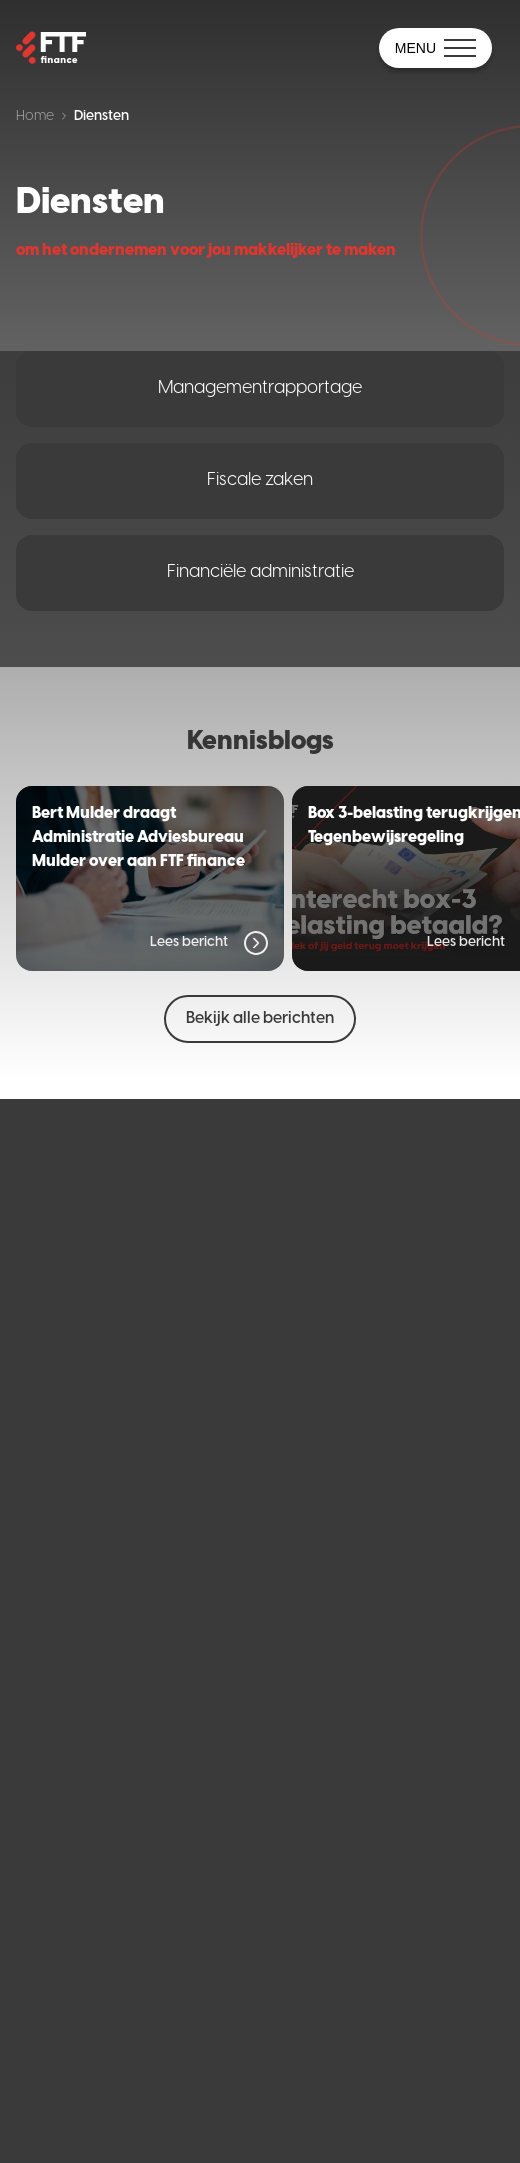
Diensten (101, 116)
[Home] (51, 48)
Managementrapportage (260, 388)
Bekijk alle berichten (260, 1018)
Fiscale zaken (260, 480)
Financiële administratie (260, 572)
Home (35, 116)
